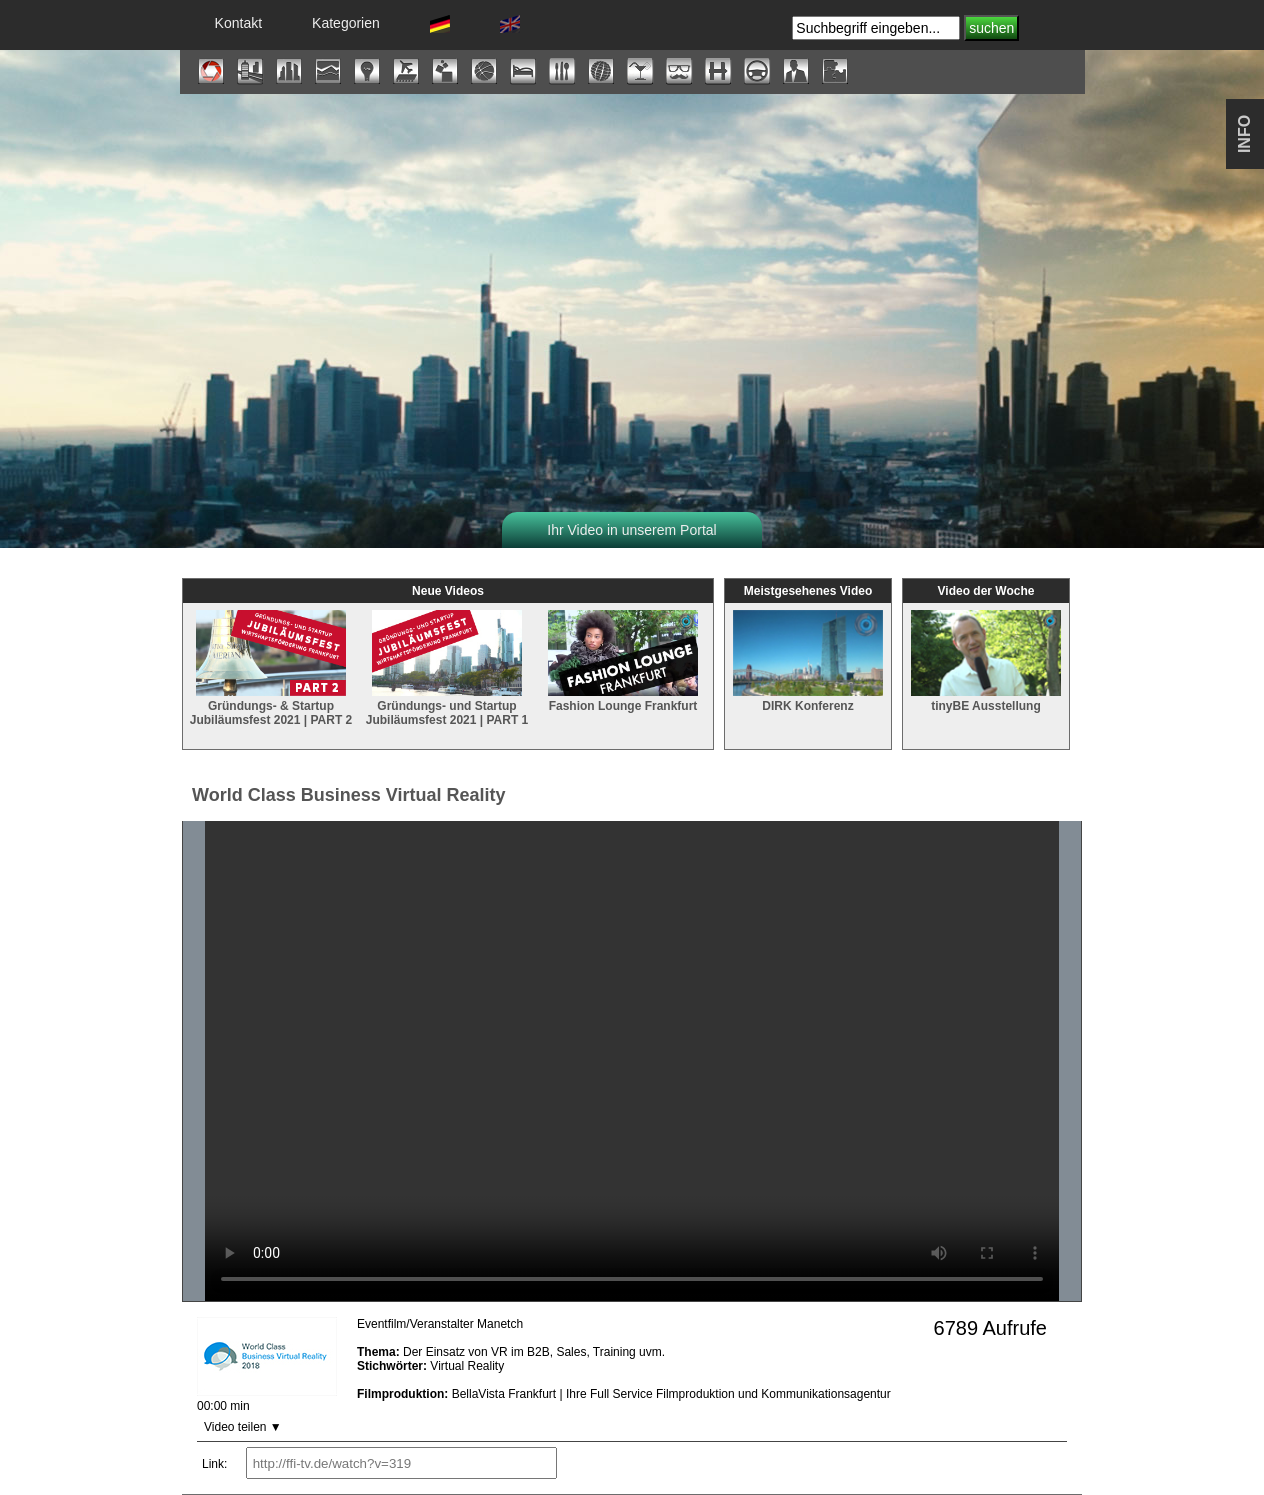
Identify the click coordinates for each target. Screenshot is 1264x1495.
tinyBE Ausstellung (986, 696)
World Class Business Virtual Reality (348, 795)
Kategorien (346, 23)
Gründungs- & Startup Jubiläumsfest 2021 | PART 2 (271, 703)
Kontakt (238, 23)
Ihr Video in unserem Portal (631, 530)
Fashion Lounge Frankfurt (623, 696)
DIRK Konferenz (808, 696)
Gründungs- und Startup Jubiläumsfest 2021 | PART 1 (447, 703)
